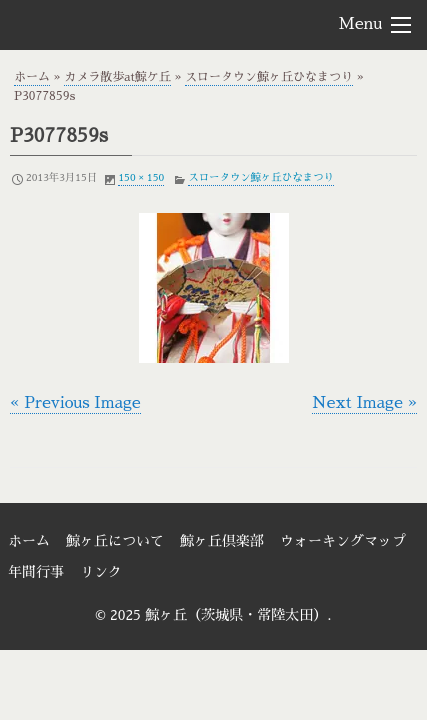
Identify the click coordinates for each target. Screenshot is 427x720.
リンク (101, 572)
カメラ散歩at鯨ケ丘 (117, 77)
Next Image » (364, 403)
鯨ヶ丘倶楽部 (222, 541)
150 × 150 (141, 177)
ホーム (32, 77)
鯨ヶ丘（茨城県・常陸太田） (121, 24)
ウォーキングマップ (343, 541)
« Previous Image (75, 403)
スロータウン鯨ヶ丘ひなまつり (269, 77)
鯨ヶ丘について (115, 541)
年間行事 (36, 572)
